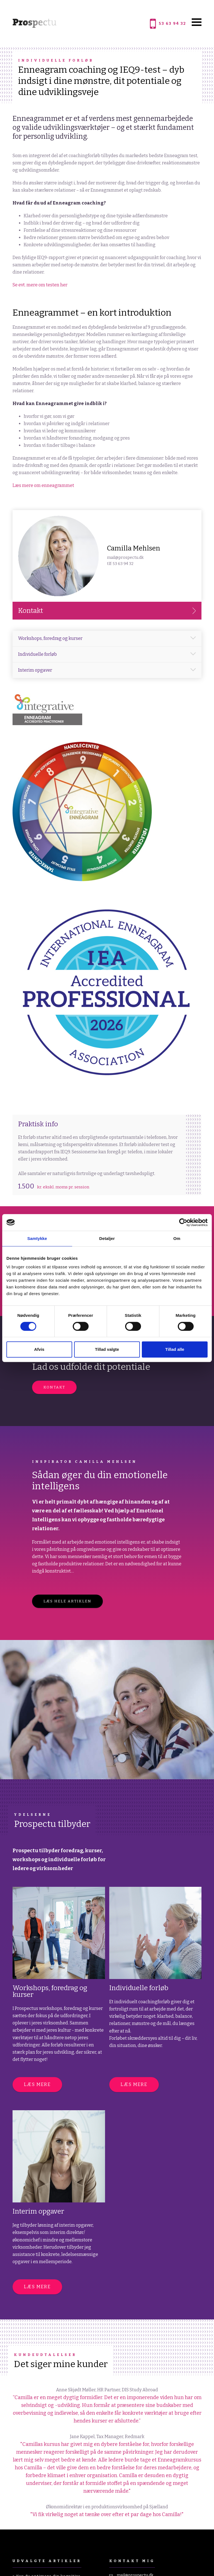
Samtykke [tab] (37, 1238)
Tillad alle (174, 1349)
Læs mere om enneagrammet (43, 485)
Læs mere (37, 2084)
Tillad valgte (107, 1349)
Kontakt (54, 1387)
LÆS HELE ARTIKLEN (67, 1601)
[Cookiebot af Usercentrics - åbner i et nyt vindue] (183, 1222)
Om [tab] (176, 1238)
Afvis (39, 1349)
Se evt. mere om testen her (40, 284)
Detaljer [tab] (107, 1238)
